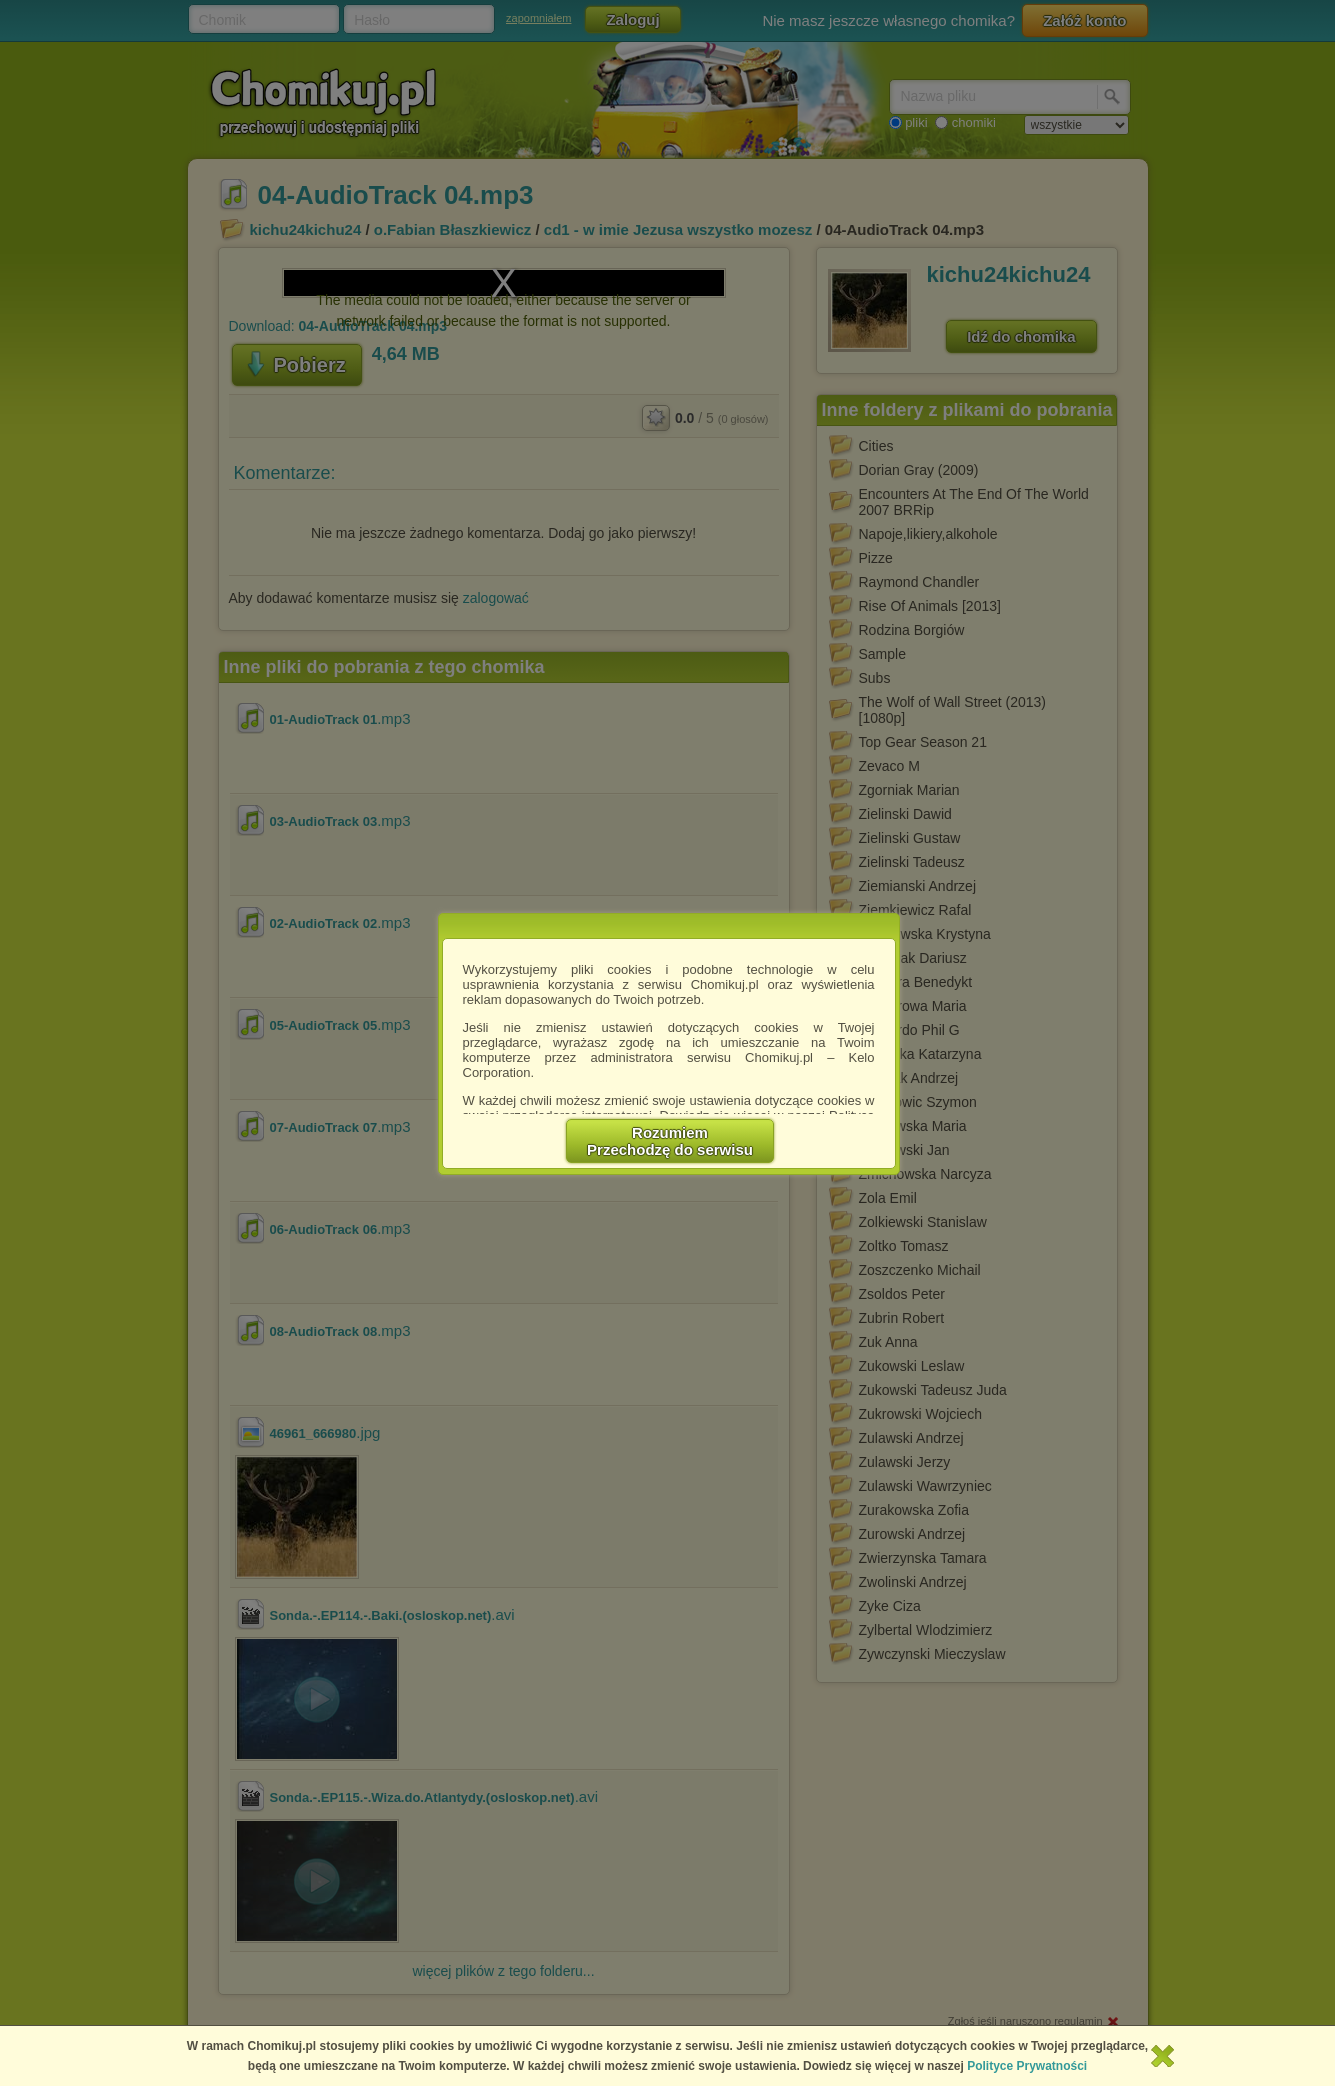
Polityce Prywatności (1027, 2066)
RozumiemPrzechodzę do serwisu (670, 1141)
